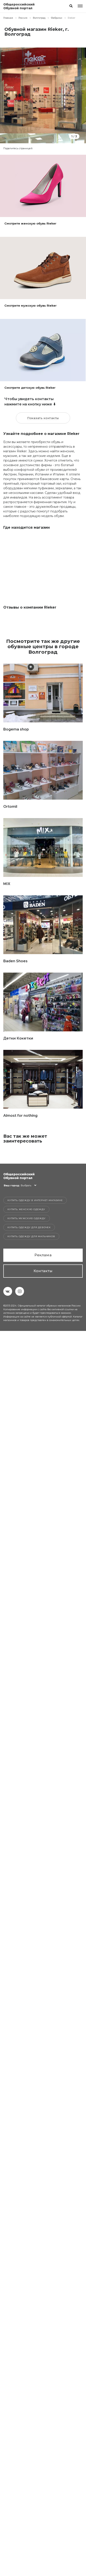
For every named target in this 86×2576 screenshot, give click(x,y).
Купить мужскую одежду (26, 1218)
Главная (8, 17)
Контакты (43, 1271)
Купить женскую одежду (26, 1209)
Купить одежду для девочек (29, 1227)
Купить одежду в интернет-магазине (35, 1200)
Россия (23, 17)
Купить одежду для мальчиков (31, 1236)
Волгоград (39, 17)
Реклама (43, 1255)
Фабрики (56, 17)
